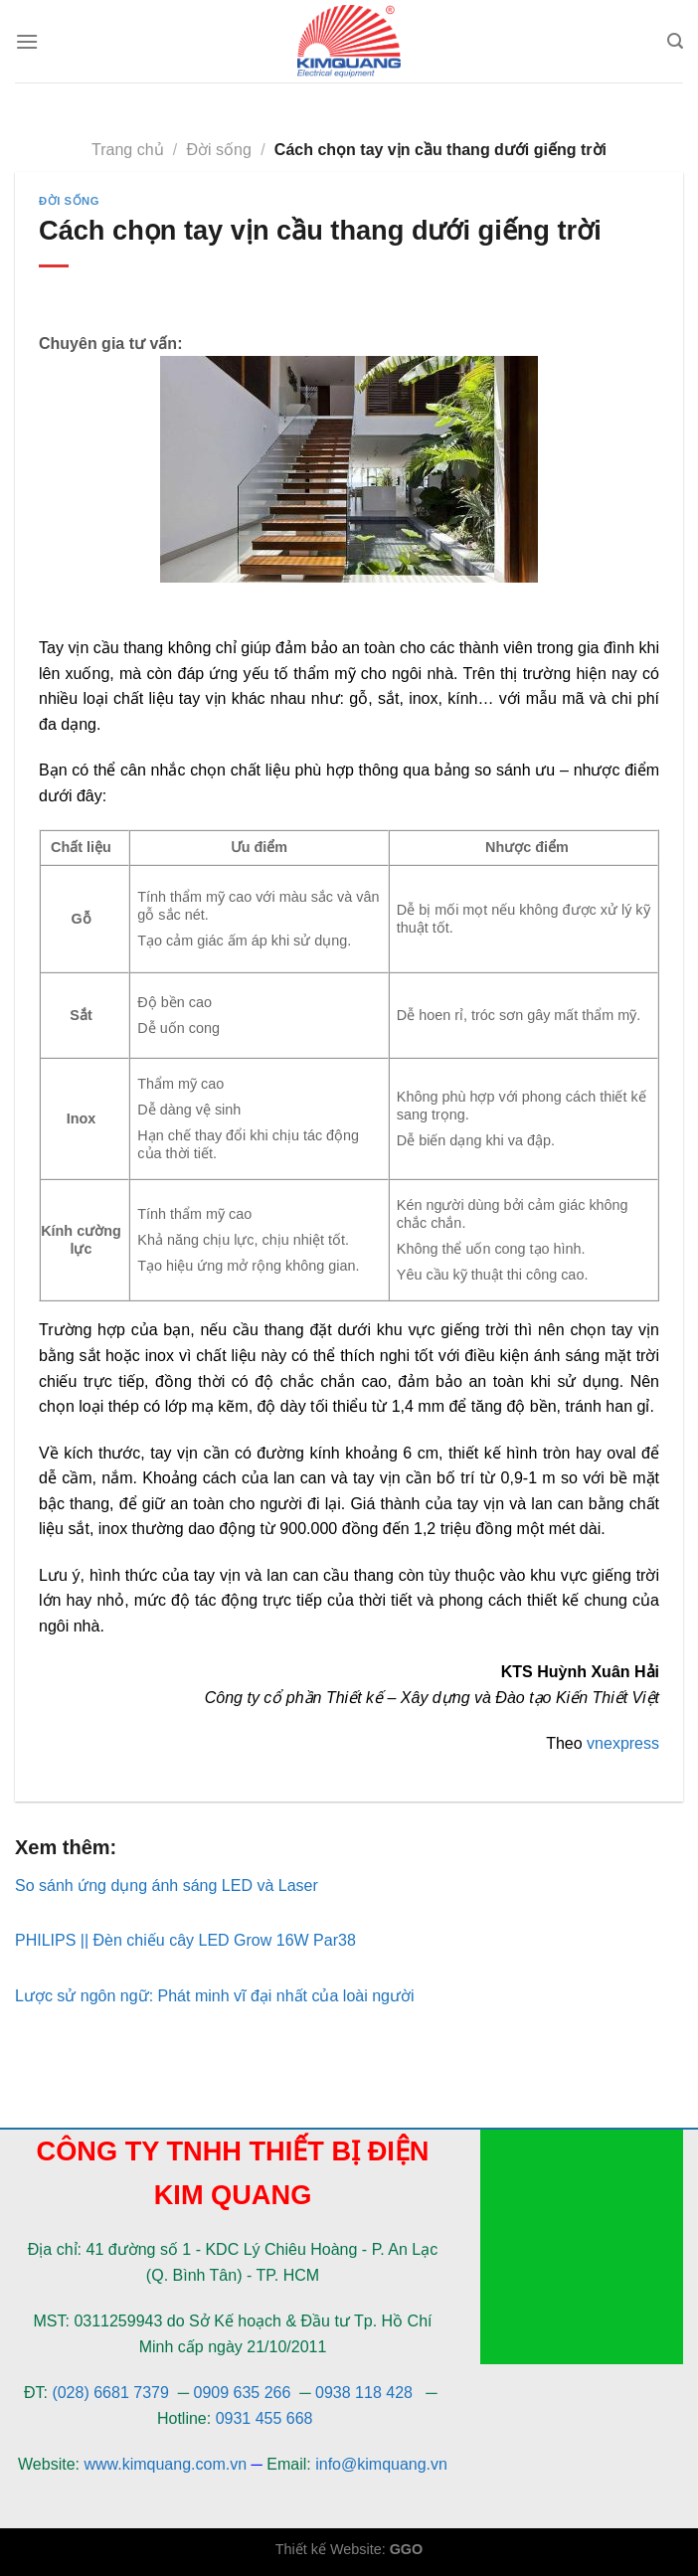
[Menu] (27, 41)
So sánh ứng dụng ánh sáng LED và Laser (166, 1885)
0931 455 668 (264, 2418)
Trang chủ (127, 149)
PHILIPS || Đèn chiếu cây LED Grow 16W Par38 (185, 1940)
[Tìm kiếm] (675, 41)
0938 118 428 (364, 2392)
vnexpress (623, 1743)
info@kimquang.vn (381, 2464)
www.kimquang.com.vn (165, 2464)
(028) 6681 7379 (112, 2392)
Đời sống (219, 149)
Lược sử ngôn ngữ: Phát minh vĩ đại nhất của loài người (215, 1995)
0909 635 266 (242, 2392)
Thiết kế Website (328, 2549)
